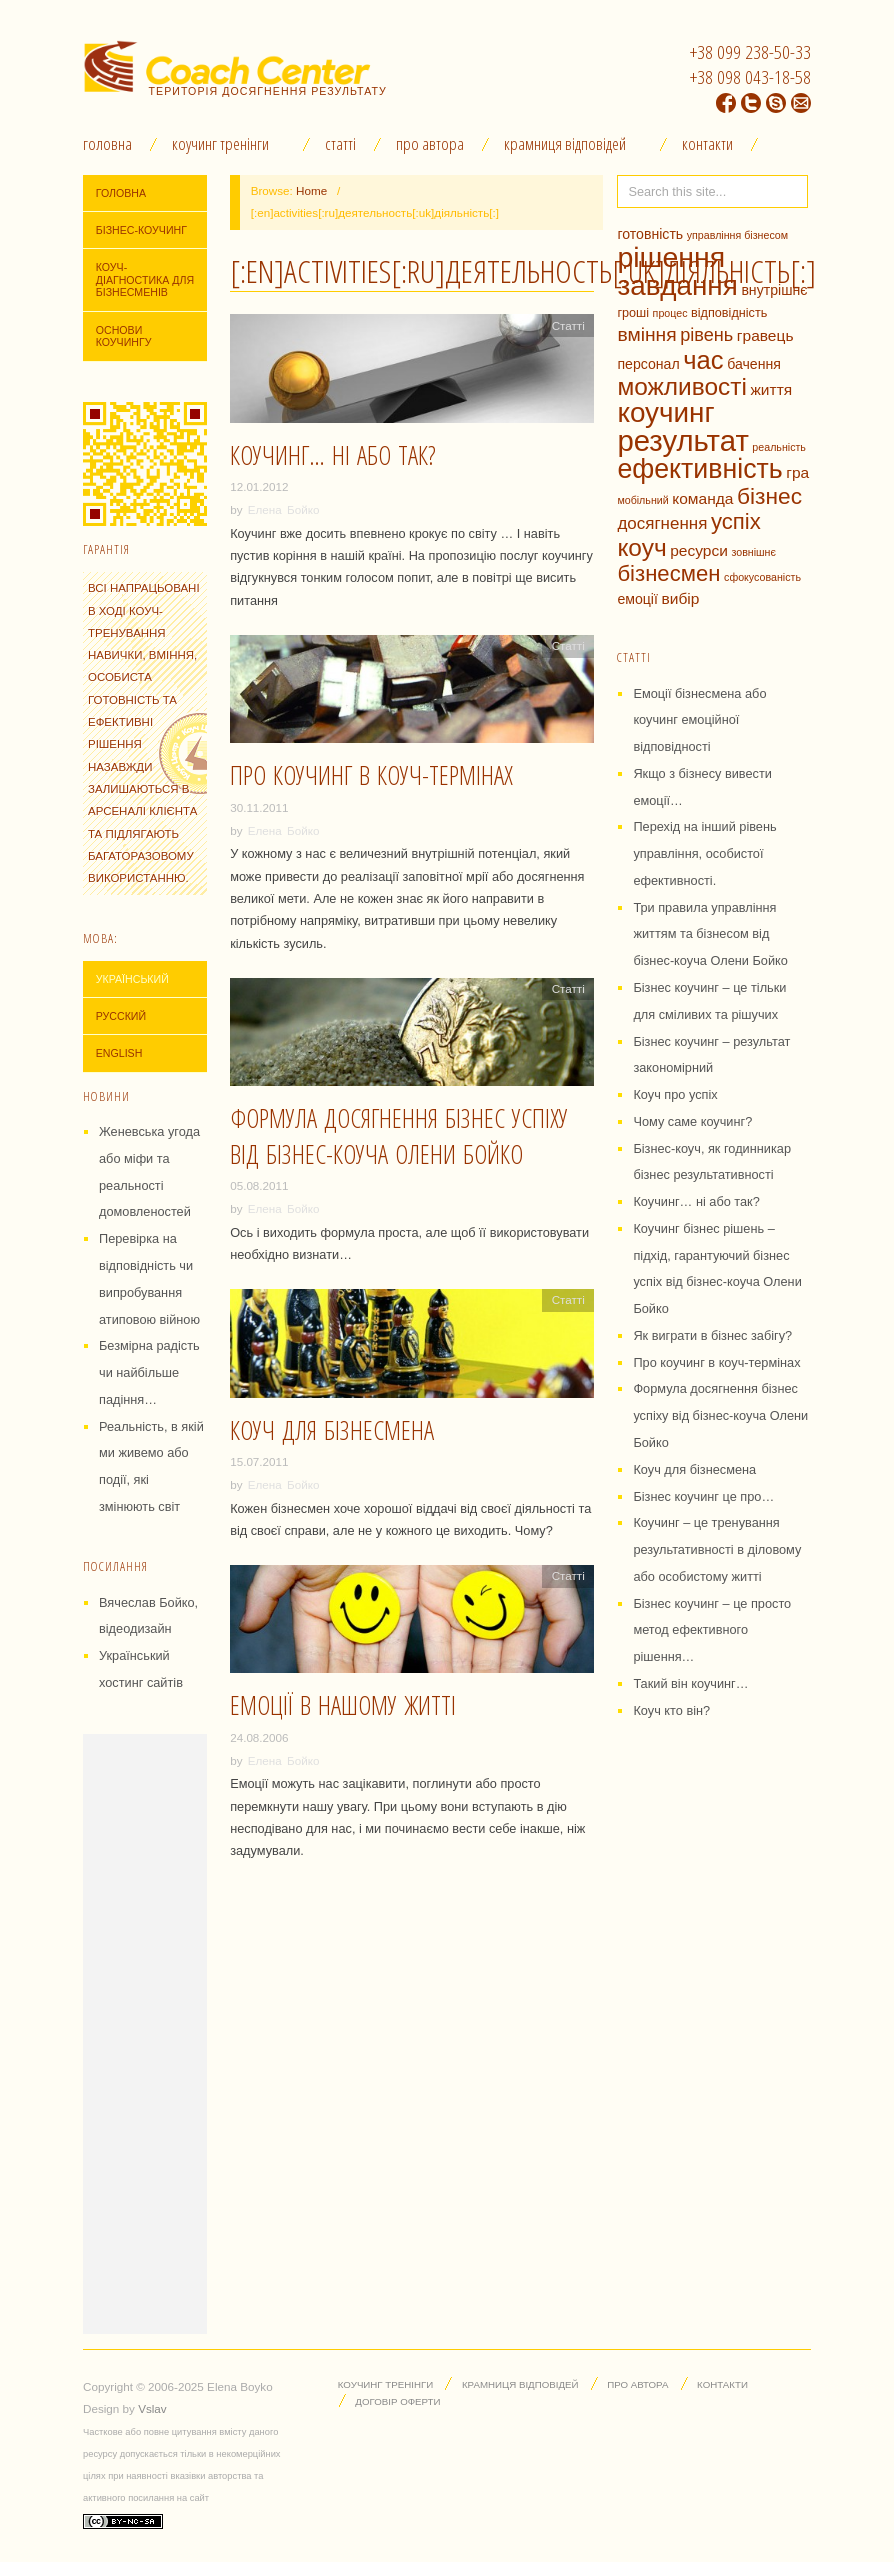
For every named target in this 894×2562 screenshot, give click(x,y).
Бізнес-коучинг (141, 230)
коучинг (665, 412)
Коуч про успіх (675, 1094)
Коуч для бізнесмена (332, 1430)
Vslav (152, 2408)
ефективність (699, 469)
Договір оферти (397, 2401)
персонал (648, 364)
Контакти (707, 143)
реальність (779, 447)
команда (702, 498)
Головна (107, 143)
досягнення (662, 523)
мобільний (642, 500)
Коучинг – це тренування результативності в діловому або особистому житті (717, 1549)
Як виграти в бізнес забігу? (712, 1335)
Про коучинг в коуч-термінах (371, 775)
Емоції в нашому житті (343, 1705)
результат (682, 440)
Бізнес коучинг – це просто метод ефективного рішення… (712, 1630)
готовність (650, 234)
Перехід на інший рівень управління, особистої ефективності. (704, 853)
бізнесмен (668, 573)
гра (797, 472)
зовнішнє (753, 552)
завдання (677, 285)
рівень (706, 335)
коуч (641, 547)
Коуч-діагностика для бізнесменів (145, 280)
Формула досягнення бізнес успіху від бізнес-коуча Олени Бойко (399, 1136)
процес (670, 313)
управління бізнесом (737, 235)
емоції (637, 599)
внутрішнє (774, 290)
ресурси (699, 550)
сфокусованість (762, 577)
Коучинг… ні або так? (333, 455)
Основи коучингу (124, 336)
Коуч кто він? (671, 1710)
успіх (736, 521)
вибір (680, 598)
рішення (671, 257)
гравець (765, 335)
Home (311, 190)
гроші (633, 313)
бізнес (769, 496)
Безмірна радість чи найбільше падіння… (149, 1372)
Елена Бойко (284, 509)
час (703, 360)
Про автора (430, 143)
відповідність (729, 313)
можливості (682, 386)
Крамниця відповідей (565, 143)
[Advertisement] (145, 2034)
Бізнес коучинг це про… (703, 1496)
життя (771, 389)
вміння (646, 334)
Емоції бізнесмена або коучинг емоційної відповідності (699, 720)
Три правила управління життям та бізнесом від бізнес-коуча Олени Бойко (710, 934)
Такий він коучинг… (690, 1683)
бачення (754, 364)
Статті (340, 143)
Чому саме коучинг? (692, 1121)
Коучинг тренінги (220, 143)
